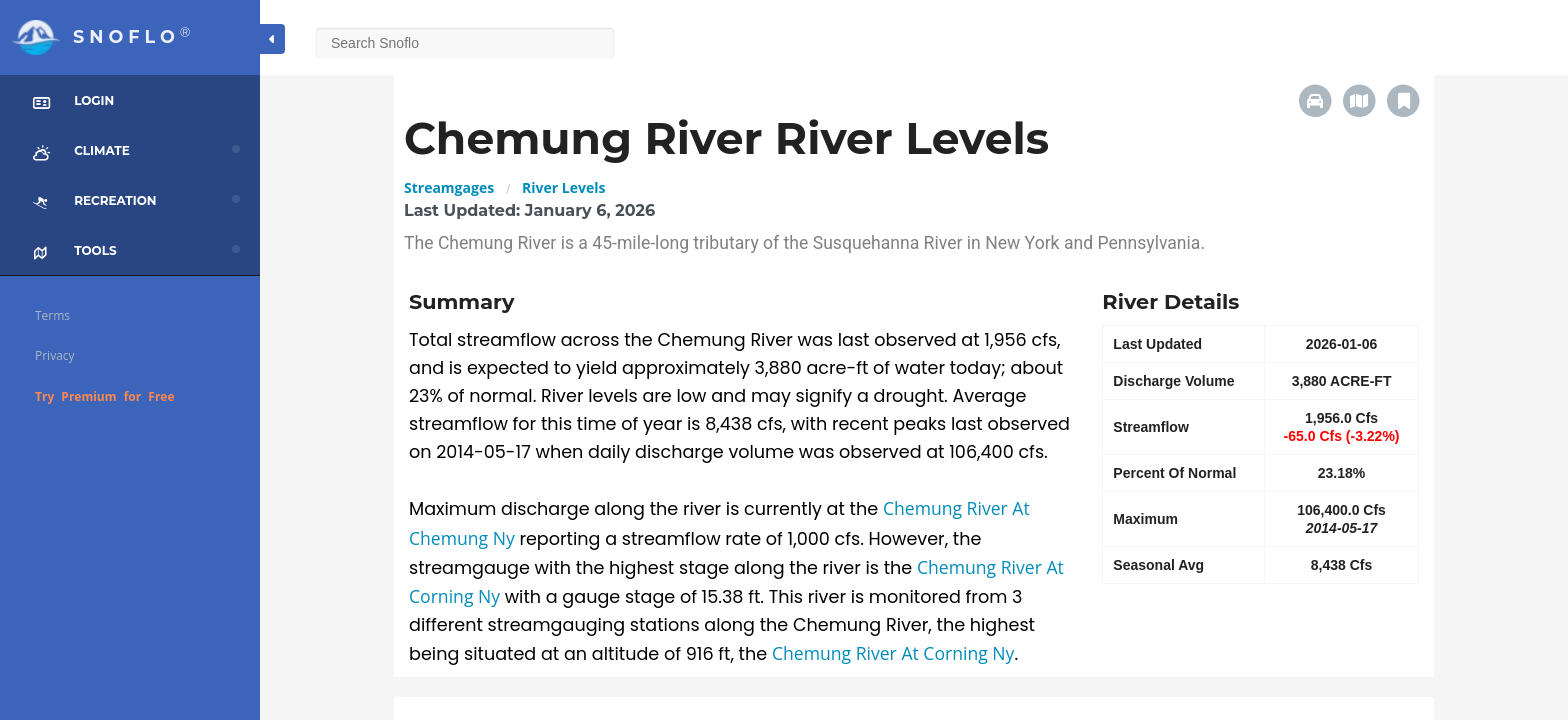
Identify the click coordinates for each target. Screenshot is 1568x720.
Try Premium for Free (105, 396)
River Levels (563, 187)
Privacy (55, 355)
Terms (52, 315)
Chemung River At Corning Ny (893, 653)
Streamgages (449, 187)
